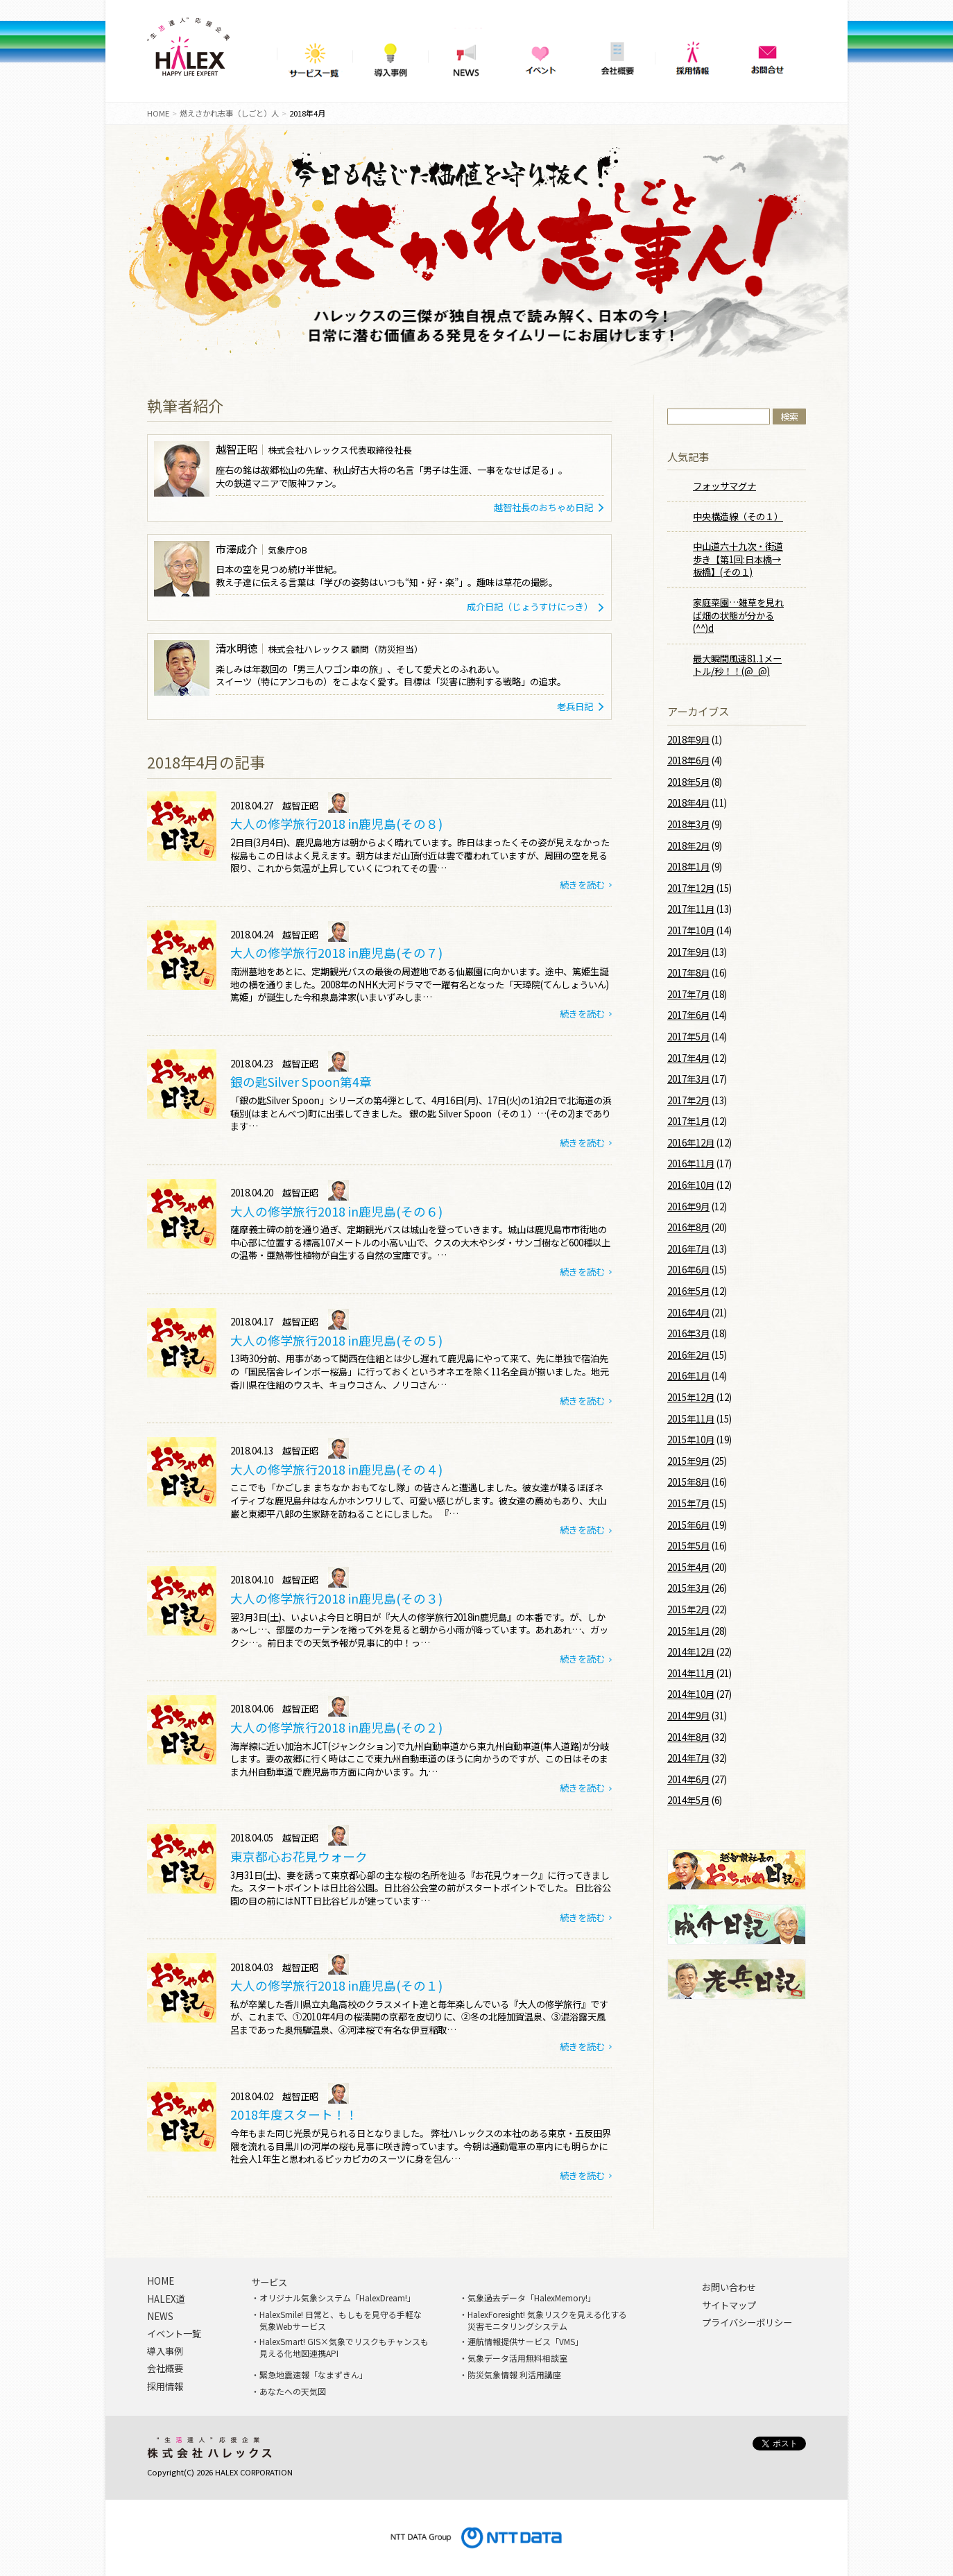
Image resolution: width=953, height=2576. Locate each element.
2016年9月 (688, 1206)
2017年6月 (688, 1015)
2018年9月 (688, 739)
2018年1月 (688, 866)
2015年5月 (688, 1545)
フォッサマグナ (724, 485)
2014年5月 (688, 1800)
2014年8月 (688, 1737)
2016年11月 (690, 1163)
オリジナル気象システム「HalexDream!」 (337, 2297)
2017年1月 (688, 1121)
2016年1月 (688, 1375)
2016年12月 (690, 1142)
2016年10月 (690, 1185)
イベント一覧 (174, 2334)
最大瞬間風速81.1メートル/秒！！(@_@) (737, 665)
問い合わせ (768, 55)
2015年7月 (688, 1503)
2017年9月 (688, 952)
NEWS (466, 55)
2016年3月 (688, 1333)
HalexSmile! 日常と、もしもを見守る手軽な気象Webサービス (340, 2320)
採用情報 (692, 55)
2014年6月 (688, 1779)
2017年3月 (688, 1078)
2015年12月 (690, 1397)
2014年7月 (688, 1757)
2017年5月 (688, 1036)
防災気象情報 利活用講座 (514, 2374)
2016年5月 (688, 1291)
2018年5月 (688, 782)
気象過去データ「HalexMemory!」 (531, 2297)
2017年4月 (688, 1058)
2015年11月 (690, 1418)
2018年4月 (688, 802)
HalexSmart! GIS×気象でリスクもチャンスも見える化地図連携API (344, 2347)
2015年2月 (688, 1609)
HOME (158, 113)
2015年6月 (688, 1524)
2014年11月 (690, 1673)
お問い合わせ (729, 2287)
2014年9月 (688, 1715)
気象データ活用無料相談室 (517, 2358)
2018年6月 (688, 760)
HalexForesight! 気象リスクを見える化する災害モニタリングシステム (547, 2320)
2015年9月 (688, 1461)
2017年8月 (688, 972)
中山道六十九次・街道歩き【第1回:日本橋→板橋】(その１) (738, 559)
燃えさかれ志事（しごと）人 (229, 113)
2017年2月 (688, 1100)
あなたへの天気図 (292, 2391)
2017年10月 (690, 930)
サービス (269, 2282)
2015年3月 (688, 1588)
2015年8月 (688, 1481)
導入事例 (390, 55)
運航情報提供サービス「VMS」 (525, 2341)
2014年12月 (690, 1651)
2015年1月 (688, 1631)
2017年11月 (690, 909)
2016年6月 (688, 1269)
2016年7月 (688, 1248)
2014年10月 (690, 1694)
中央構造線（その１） (738, 516)
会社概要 (617, 55)
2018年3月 (688, 824)
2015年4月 (688, 1567)
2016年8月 (688, 1227)
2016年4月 (688, 1312)
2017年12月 (690, 888)
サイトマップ (729, 2305)
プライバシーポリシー (747, 2323)
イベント (541, 55)
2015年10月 (690, 1439)
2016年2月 (688, 1355)
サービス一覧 (314, 55)
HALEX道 (166, 2299)
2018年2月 (688, 845)
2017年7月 (688, 994)
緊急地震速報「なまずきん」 (313, 2374)
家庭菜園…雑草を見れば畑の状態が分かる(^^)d (738, 615)
